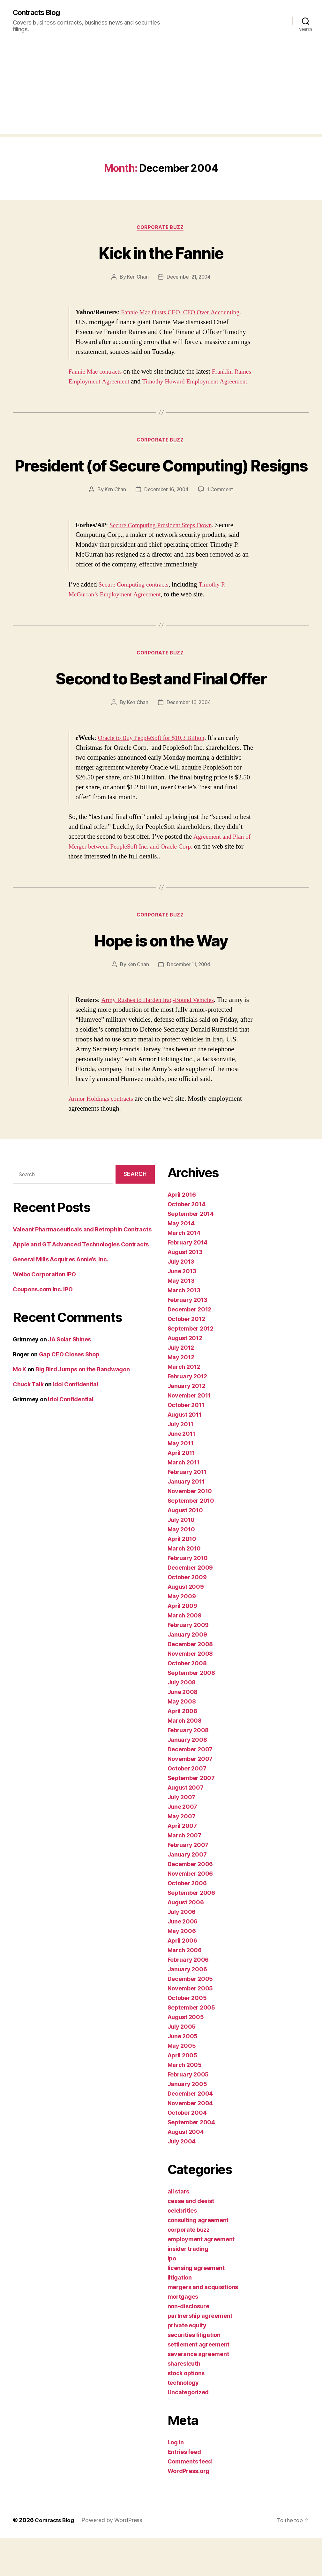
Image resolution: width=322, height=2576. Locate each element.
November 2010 (190, 1529)
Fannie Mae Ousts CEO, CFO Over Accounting (185, 314)
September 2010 (191, 1538)
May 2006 (182, 1969)
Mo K (19, 1407)
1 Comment (221, 525)
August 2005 (186, 2055)
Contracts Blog (39, 13)
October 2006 (187, 1921)
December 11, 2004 (189, 1002)
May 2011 (181, 1481)
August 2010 (185, 1548)
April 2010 (182, 1576)
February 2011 (187, 1510)
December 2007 (190, 1787)
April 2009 (182, 1643)
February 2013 (188, 1337)
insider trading (188, 2286)
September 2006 (191, 1930)
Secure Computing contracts (136, 620)
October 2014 (187, 1242)
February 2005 (188, 2112)
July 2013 (181, 1299)
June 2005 (183, 2074)
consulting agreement (198, 2258)
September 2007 (191, 1816)
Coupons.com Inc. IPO (43, 1327)
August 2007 (186, 1825)
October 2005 (187, 2035)
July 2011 (181, 1462)
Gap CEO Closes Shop (69, 1392)
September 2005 (191, 2045)
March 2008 (185, 1758)
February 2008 (188, 1768)
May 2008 (182, 1739)
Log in (176, 2480)
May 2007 (182, 1854)
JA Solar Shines (69, 1377)
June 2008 (183, 1729)
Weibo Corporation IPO (44, 1312)
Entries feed (184, 2489)
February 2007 (188, 1882)
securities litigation (194, 2372)
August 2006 (186, 1940)
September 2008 (191, 1710)
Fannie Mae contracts (97, 373)
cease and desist (191, 2239)
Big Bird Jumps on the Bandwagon (82, 1407)
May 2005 (182, 2083)
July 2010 (181, 1557)
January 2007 (187, 1892)
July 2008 (182, 1720)
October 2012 (186, 1357)
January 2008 (187, 1777)
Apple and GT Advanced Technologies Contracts (81, 1282)
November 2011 (189, 1433)
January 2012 (187, 1423)
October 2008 (187, 1701)
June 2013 (182, 1309)
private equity (187, 2363)
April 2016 (182, 1232)
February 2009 (188, 1663)
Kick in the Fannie (161, 253)
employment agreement (201, 2277)
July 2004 (182, 2179)
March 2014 (184, 1270)
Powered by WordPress (114, 2558)
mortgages (183, 2334)
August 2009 (186, 1624)
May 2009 (182, 1634)
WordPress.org (189, 2509)
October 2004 (187, 2150)
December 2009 (190, 1605)
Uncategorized (188, 2430)
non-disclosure (188, 2344)
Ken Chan (136, 278)
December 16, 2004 (166, 525)
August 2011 (185, 1452)
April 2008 (182, 1749)
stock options (186, 2411)
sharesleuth (184, 2401)
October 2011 (186, 1443)
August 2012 (185, 1376)
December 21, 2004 (188, 278)
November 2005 (190, 2026)
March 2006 (185, 1988)
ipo (172, 2296)
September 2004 (191, 2160)
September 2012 (190, 1366)
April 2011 (181, 1490)
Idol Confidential (75, 1422)
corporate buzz (161, 228)
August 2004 (186, 2169)
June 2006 (183, 1959)
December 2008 (190, 1682)
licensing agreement (196, 2305)
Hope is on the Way (161, 977)
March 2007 (184, 1873)
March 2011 (183, 1500)
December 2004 (190, 2131)
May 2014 (181, 1261)
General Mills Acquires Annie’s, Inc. (60, 1297)
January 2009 (187, 1672)
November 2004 (190, 2141)
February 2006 (188, 1997)
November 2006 (190, 1911)
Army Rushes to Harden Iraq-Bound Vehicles (162, 1037)
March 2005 (185, 2102)
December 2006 (190, 1902)
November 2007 (190, 1796)
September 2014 (191, 1251)
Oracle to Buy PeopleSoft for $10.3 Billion (155, 774)
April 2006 (182, 1978)
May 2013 (181, 1318)
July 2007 (182, 1835)
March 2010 (184, 1586)
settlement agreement (199, 2382)
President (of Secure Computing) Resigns (161, 488)
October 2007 (187, 1806)
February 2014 (188, 1280)
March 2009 (185, 1653)
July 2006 (182, 1949)
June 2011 (182, 1471)
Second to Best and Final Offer (160, 714)
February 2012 (187, 1414)
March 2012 (184, 1404)
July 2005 (182, 2064)
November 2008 (190, 1691)
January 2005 (187, 2122)
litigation (180, 2315)
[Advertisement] (161, 90)
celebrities (182, 2248)
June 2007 (183, 1844)
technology (183, 2420)
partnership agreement (200, 2353)
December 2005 (190, 2016)
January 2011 (186, 1519)
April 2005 (182, 2093)
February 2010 (188, 1596)
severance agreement (198, 2392)
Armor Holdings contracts (104, 1136)
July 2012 (181, 1385)
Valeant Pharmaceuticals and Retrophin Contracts (82, 1267)
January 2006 (187, 2007)
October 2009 (187, 1615)
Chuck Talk (28, 1422)
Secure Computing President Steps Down (164, 561)
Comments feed (190, 2499)
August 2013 (185, 1290)
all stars (179, 2229)
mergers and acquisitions (203, 2325)
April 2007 (182, 1863)
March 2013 (184, 1328)
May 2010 (181, 1567)
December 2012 (190, 1347)
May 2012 (181, 1395)
